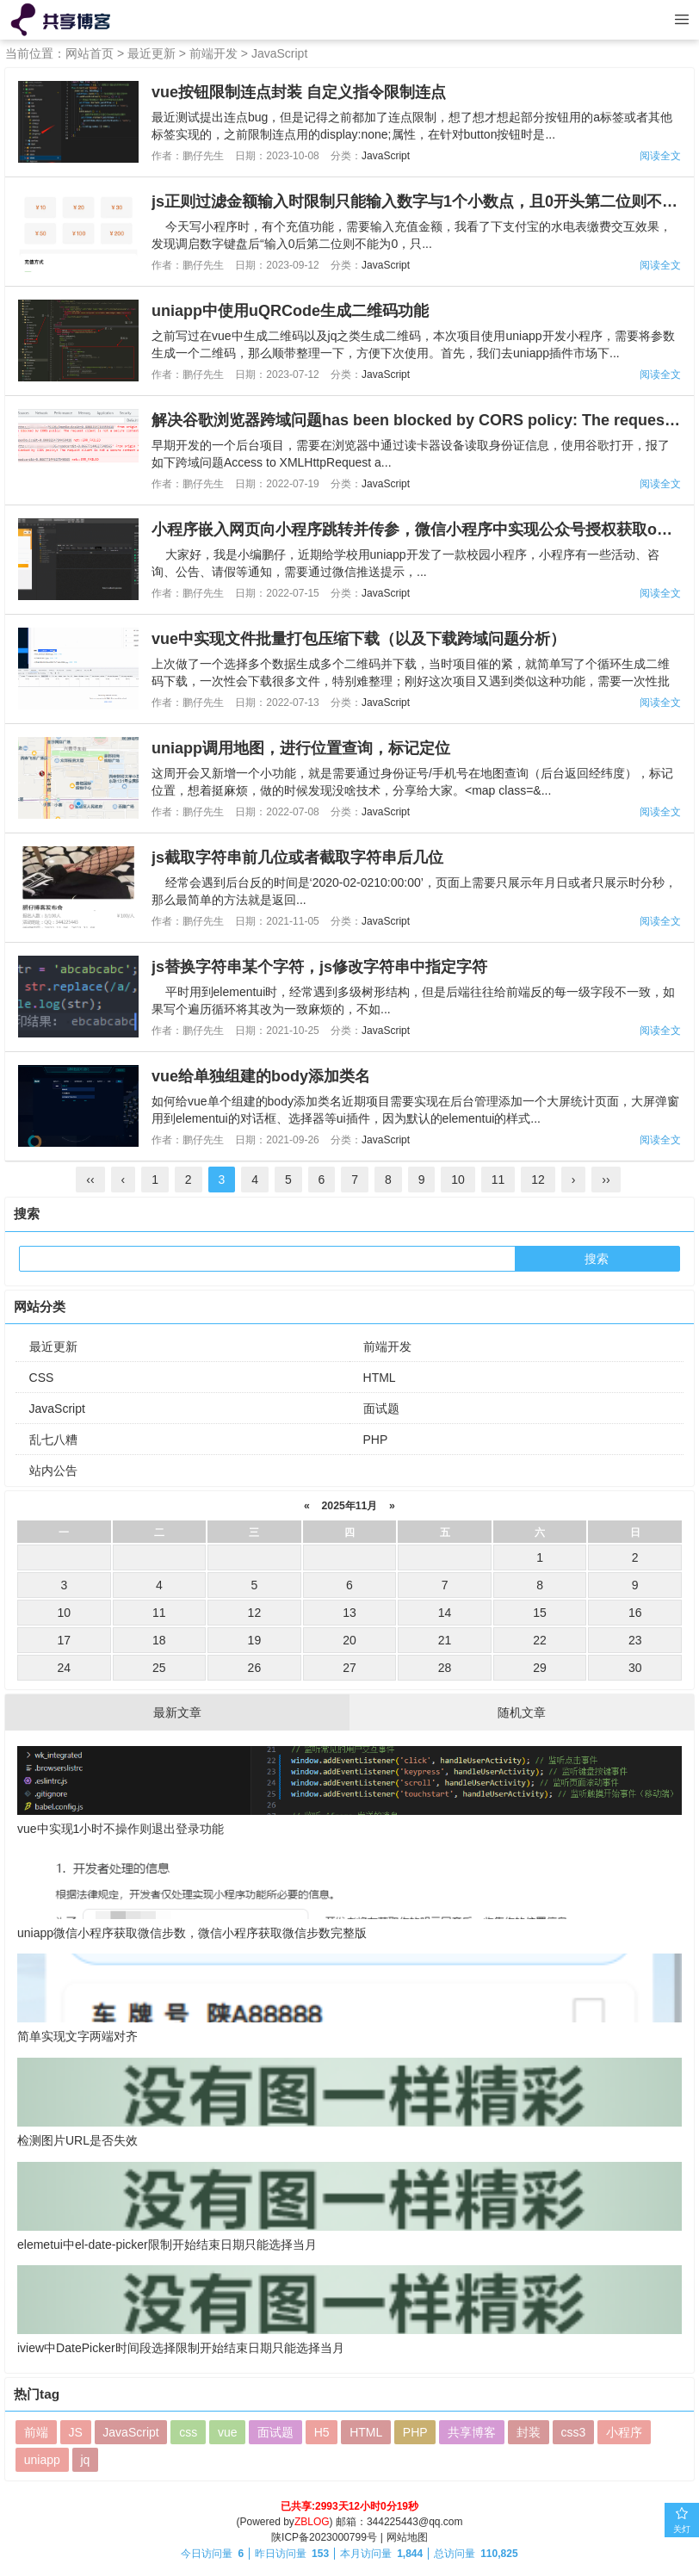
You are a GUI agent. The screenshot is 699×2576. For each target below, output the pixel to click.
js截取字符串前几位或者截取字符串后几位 (297, 857)
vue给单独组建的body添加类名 (261, 1076)
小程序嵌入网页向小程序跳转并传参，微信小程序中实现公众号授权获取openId (425, 529)
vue (228, 2432)
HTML (379, 1377)
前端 (36, 2432)
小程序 (624, 2432)
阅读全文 (660, 156)
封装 (529, 2432)
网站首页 (89, 53)
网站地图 (407, 2537)
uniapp (42, 2460)
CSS (41, 1377)
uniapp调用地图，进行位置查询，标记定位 (301, 748)
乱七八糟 (53, 1439)
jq (85, 2460)
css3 (572, 2432)
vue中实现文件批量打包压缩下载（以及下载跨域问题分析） (359, 638)
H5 (322, 2432)
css (188, 2432)
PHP (375, 1439)
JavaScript (279, 53)
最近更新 (151, 53)
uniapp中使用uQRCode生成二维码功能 (290, 310)
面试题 (381, 1408)
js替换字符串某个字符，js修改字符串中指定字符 (319, 966)
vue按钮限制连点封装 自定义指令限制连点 (299, 92)
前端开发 (213, 53)
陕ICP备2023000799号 (324, 2537)
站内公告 (53, 1470)
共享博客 (472, 2432)
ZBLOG (312, 2522)
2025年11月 (349, 1506)
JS (75, 2432)
